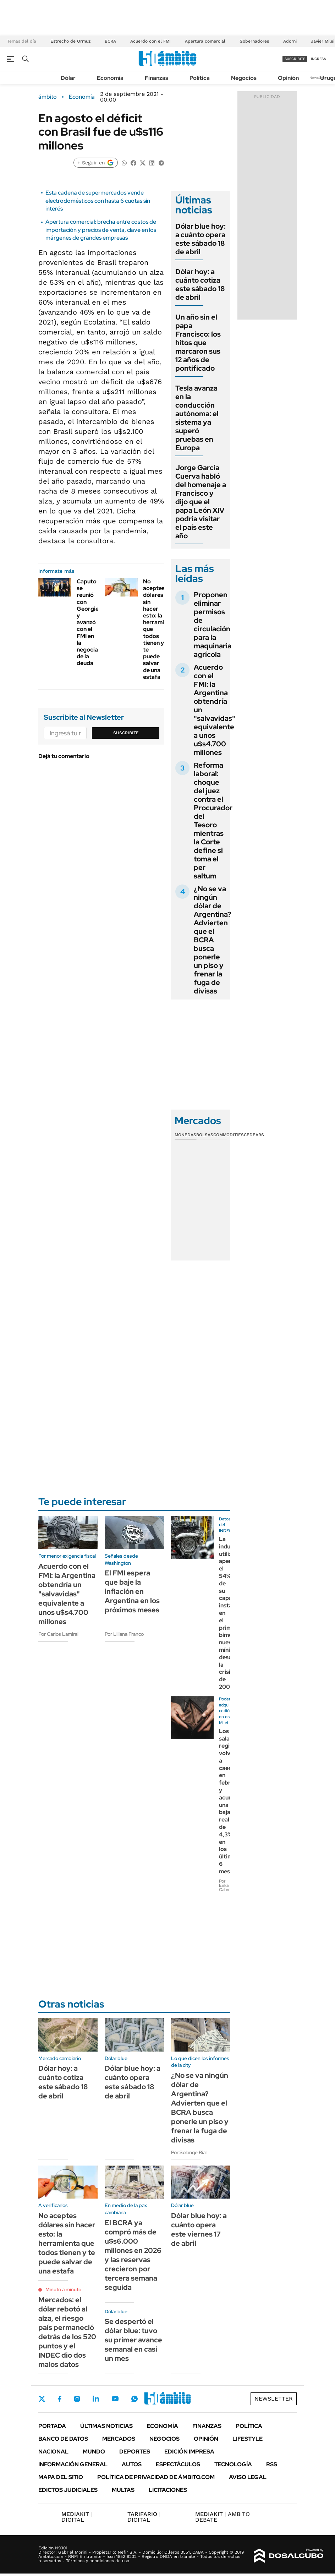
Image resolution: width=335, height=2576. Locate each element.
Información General (73, 2464)
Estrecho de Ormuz (70, 41)
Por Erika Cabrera (226, 1885)
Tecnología (233, 2464)
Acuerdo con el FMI (150, 41)
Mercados (118, 2438)
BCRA (110, 41)
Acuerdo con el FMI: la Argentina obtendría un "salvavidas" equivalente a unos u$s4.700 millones (66, 1594)
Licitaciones (168, 2490)
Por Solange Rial (189, 2152)
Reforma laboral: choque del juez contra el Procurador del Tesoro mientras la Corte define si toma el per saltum (213, 821)
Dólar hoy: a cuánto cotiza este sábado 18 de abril (200, 284)
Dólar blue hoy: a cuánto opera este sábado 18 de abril (200, 239)
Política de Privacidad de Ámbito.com (156, 2477)
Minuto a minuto (63, 2289)
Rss (271, 2464)
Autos (132, 2464)
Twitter (41, 2399)
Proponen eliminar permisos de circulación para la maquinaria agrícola (212, 624)
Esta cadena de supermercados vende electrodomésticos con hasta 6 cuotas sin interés (97, 200)
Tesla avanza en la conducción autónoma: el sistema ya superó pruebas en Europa (197, 417)
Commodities (228, 1134)
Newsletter (318, 78)
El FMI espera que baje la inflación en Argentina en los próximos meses (132, 1591)
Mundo (94, 2451)
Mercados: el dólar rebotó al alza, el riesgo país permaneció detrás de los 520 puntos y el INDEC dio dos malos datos (67, 2332)
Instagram (77, 2399)
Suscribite (126, 732)
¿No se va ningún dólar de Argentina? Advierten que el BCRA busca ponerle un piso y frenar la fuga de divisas (212, 940)
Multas (123, 2490)
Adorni (290, 41)
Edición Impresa (189, 2451)
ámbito (47, 97)
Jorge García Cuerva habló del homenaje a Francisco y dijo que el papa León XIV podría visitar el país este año (200, 501)
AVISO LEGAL (248, 2477)
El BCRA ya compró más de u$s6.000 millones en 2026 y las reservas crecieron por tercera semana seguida (133, 2255)
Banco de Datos (63, 2438)
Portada (52, 2426)
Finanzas (156, 78)
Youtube (115, 2398)
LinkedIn (96, 2399)
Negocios (244, 78)
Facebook (59, 2399)
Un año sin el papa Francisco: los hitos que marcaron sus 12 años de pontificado (198, 342)
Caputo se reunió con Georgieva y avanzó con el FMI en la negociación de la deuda (93, 622)
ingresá (318, 59)
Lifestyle (247, 2438)
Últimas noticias (106, 2426)
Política (200, 78)
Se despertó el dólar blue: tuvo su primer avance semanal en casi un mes (133, 2340)
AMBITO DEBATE (222, 2517)
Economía (110, 78)
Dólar (68, 78)
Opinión (288, 78)
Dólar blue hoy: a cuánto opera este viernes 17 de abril (199, 2229)
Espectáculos (178, 2464)
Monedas (185, 1134)
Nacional (53, 2451)
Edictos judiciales (68, 2490)
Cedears (254, 1134)
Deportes (134, 2451)
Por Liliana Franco (124, 1634)
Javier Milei (322, 41)
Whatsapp (134, 2399)
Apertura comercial (205, 41)
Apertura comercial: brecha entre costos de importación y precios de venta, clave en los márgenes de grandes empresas (100, 229)
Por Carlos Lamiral (58, 1634)
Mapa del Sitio (60, 2477)
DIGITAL (76, 2517)
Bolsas (204, 1134)
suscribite (295, 59)
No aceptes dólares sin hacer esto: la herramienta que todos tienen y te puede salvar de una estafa (66, 2243)
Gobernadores (254, 41)
